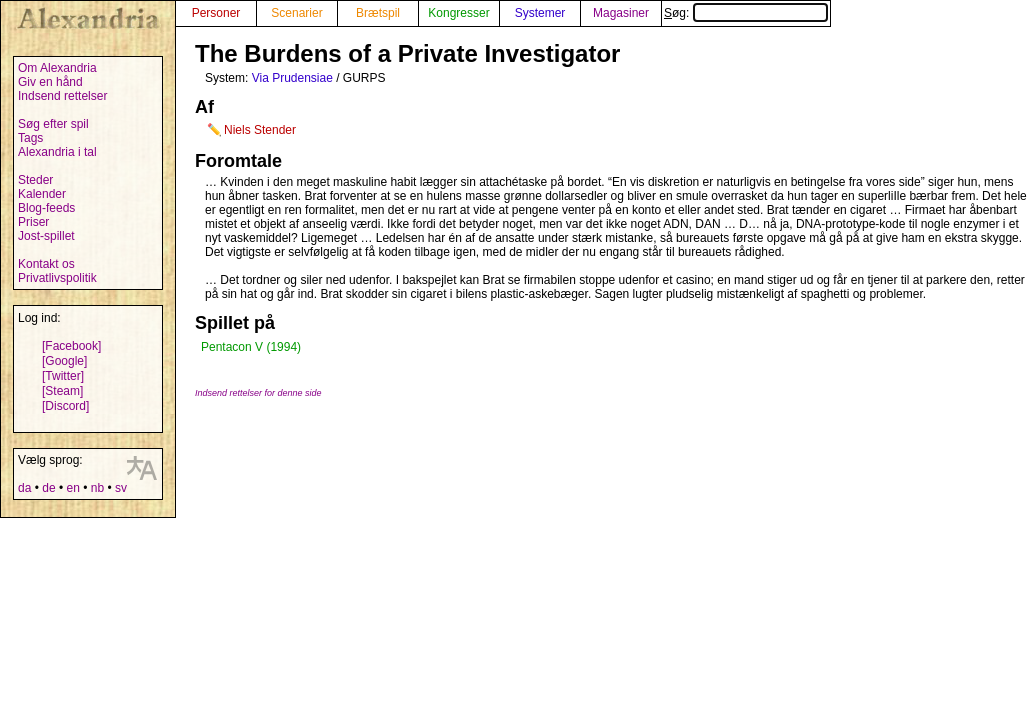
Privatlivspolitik (57, 278)
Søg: (746, 13)
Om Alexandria (57, 68)
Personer (216, 13)
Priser (33, 222)
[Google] (64, 361)
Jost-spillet (46, 236)
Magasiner (621, 13)
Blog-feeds (46, 208)
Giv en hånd (50, 82)
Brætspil (378, 13)
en (72, 488)
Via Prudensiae (292, 78)
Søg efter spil (53, 124)
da (24, 488)
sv (121, 488)
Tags (30, 138)
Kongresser (458, 13)
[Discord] (65, 406)
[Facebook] (71, 346)
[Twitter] (63, 376)
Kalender (42, 194)
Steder (35, 180)
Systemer (540, 13)
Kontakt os (46, 264)
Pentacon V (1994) (251, 347)
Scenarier (296, 13)
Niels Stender (260, 130)
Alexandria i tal (57, 152)
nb (97, 488)
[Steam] (62, 391)
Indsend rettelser (62, 96)
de (48, 488)
